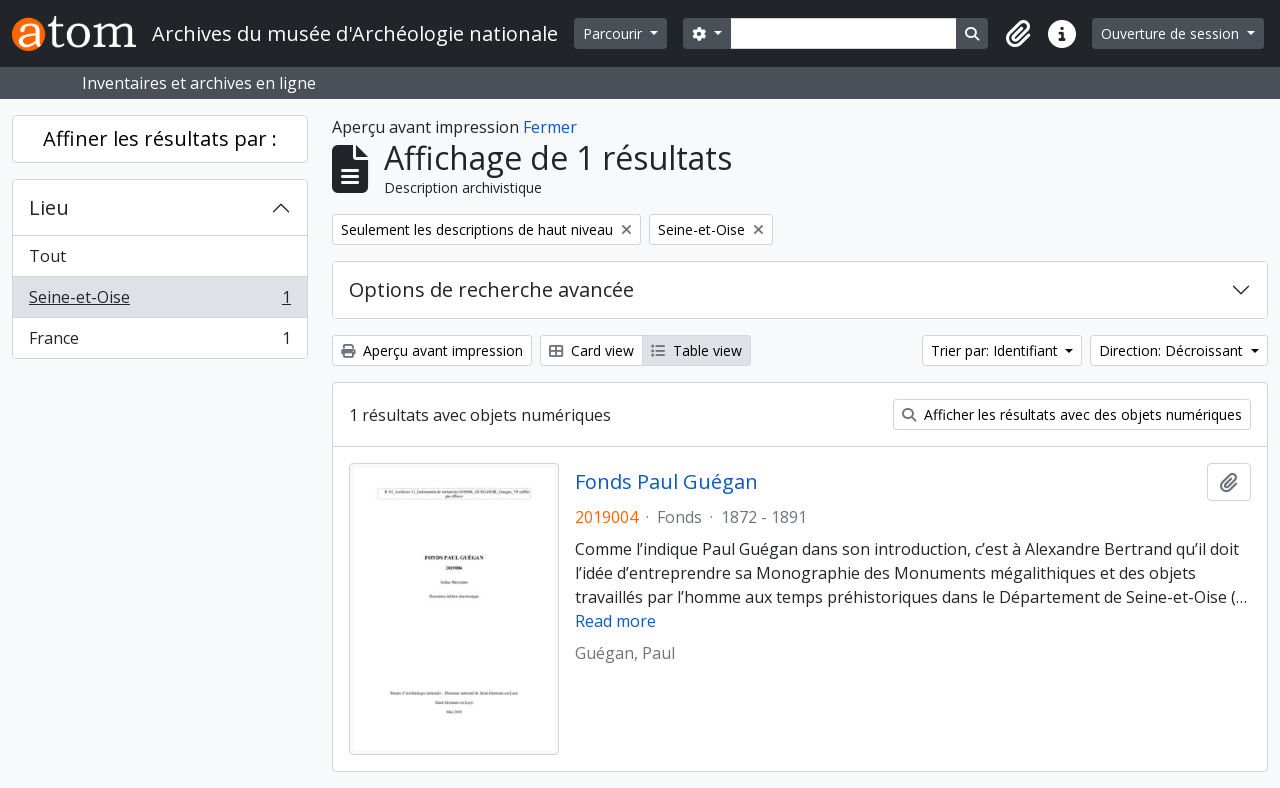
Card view (591, 350)
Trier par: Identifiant (996, 350)
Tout (47, 256)
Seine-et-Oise (159, 301)
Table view (696, 350)
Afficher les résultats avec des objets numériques (1072, 414)
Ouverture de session (1172, 33)
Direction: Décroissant (1173, 350)
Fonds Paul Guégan (666, 482)
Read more (615, 621)
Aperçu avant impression (432, 350)
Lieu (49, 207)
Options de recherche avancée (491, 289)
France (159, 342)
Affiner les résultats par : (160, 138)
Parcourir (614, 33)
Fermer (550, 127)
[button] (1018, 34)
